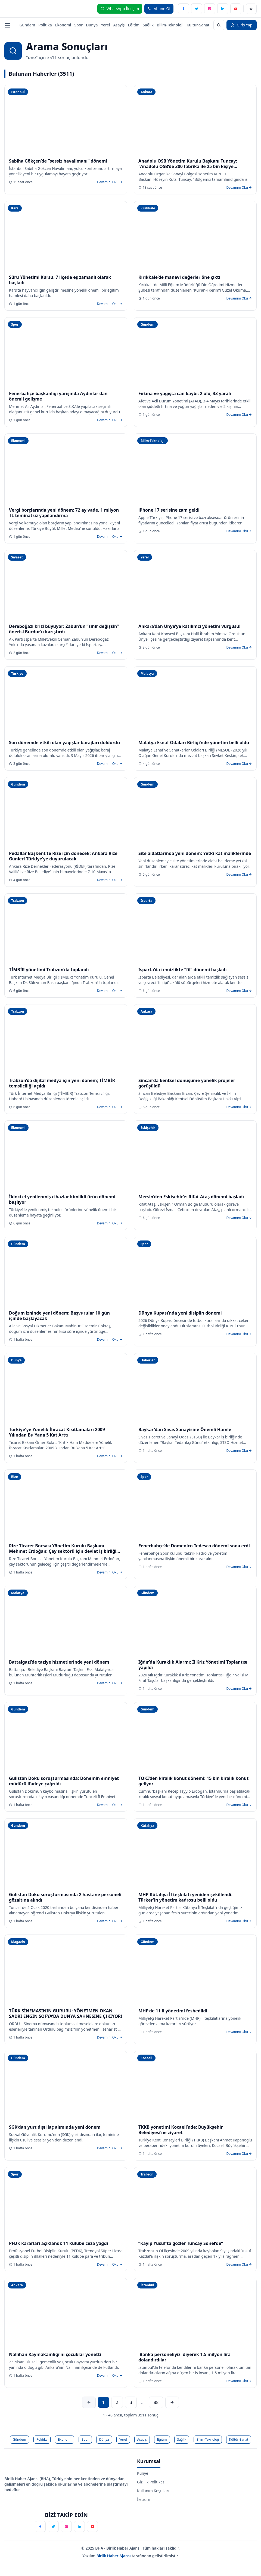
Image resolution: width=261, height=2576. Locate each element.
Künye (142, 2473)
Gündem (27, 24)
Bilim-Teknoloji (170, 24)
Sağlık (148, 24)
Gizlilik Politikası (151, 2482)
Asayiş (119, 24)
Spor (78, 24)
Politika (45, 24)
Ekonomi (63, 24)
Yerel (105, 24)
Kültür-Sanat (198, 24)
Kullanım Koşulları (153, 2490)
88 (156, 2402)
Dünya (92, 24)
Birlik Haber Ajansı (114, 2555)
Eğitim (133, 24)
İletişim (143, 2499)
